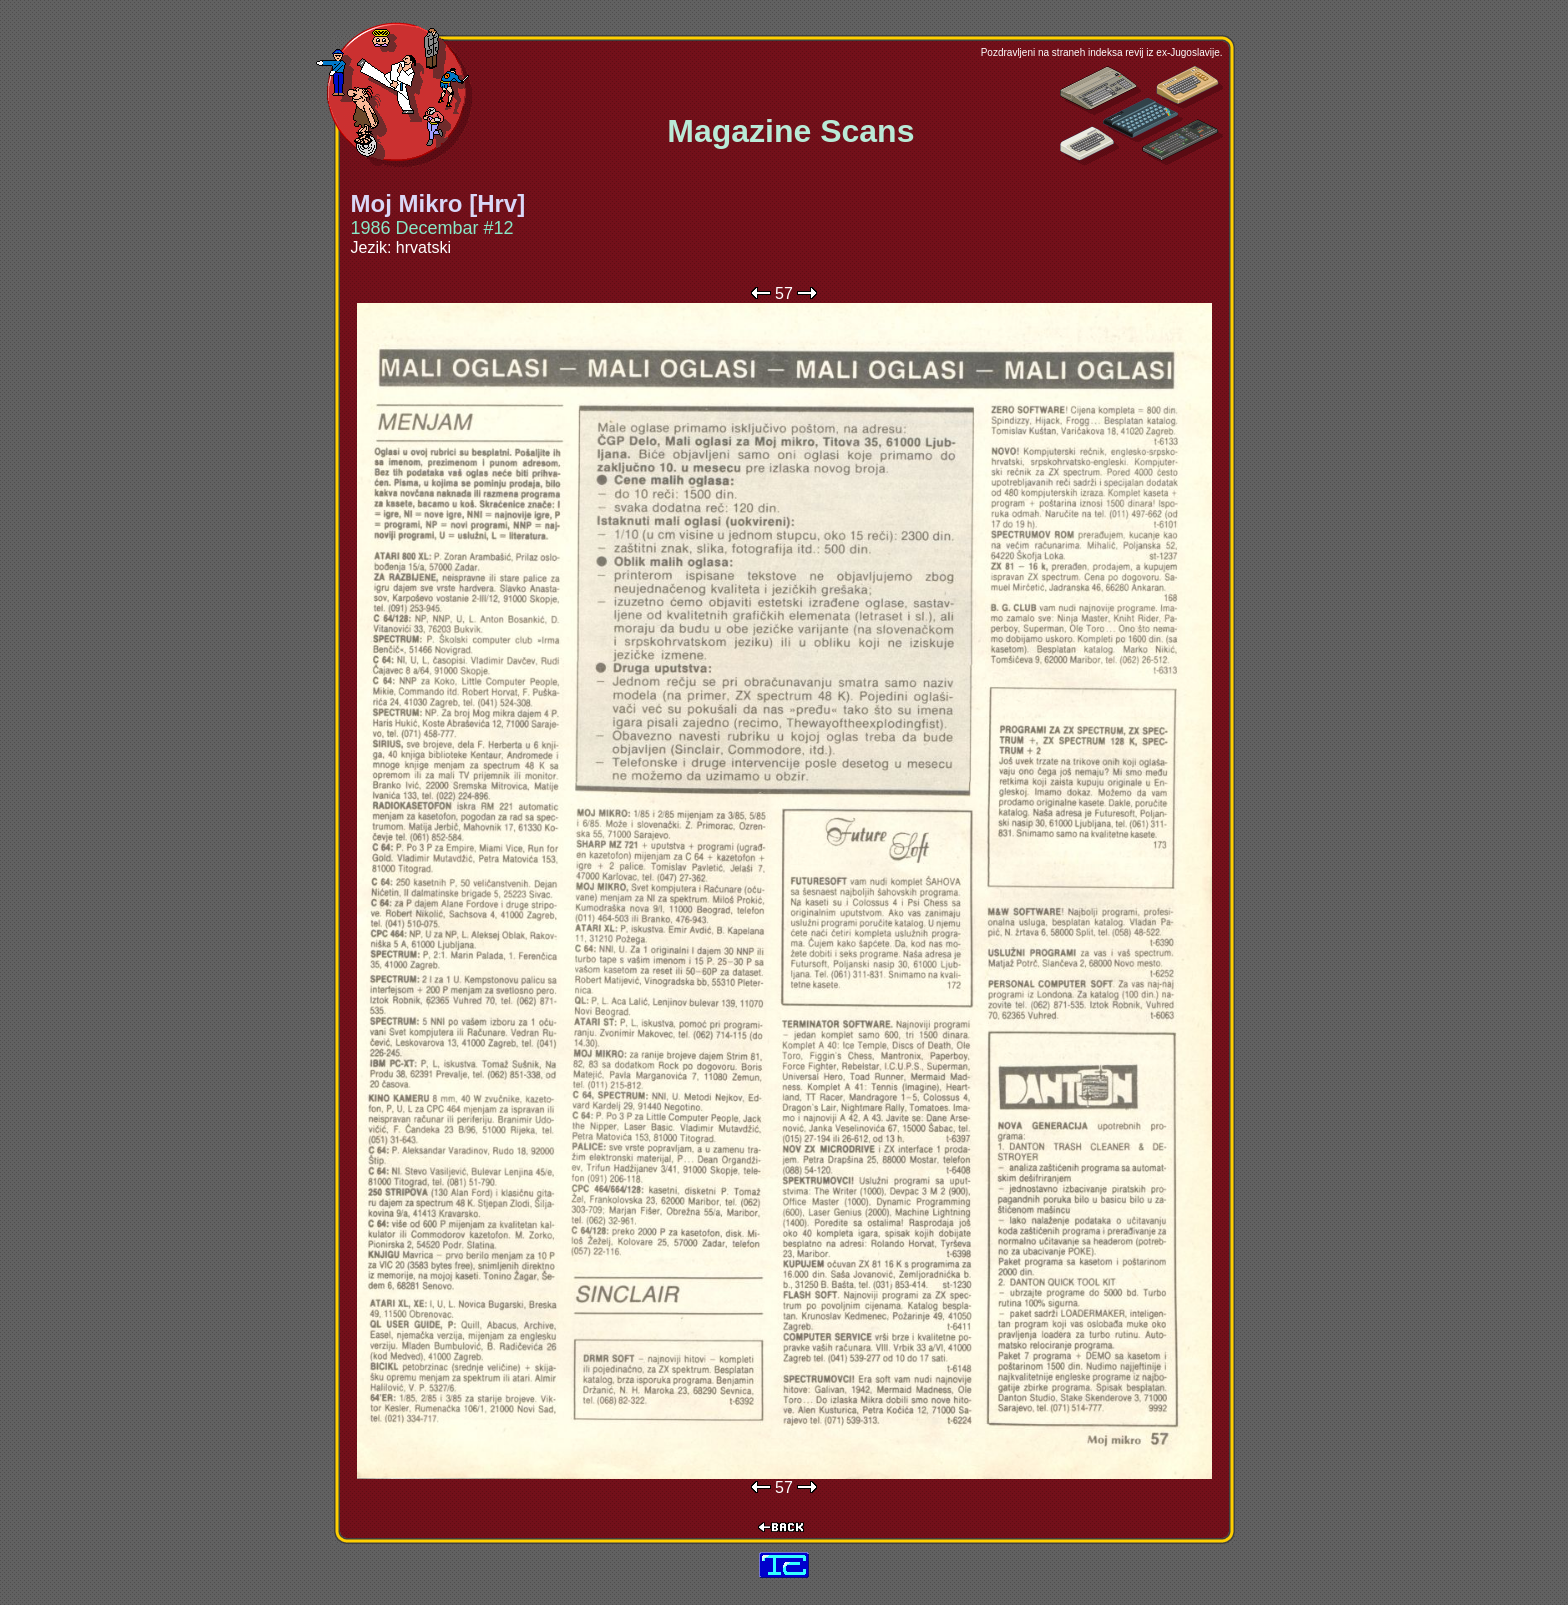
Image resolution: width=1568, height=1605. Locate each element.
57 (784, 293)
